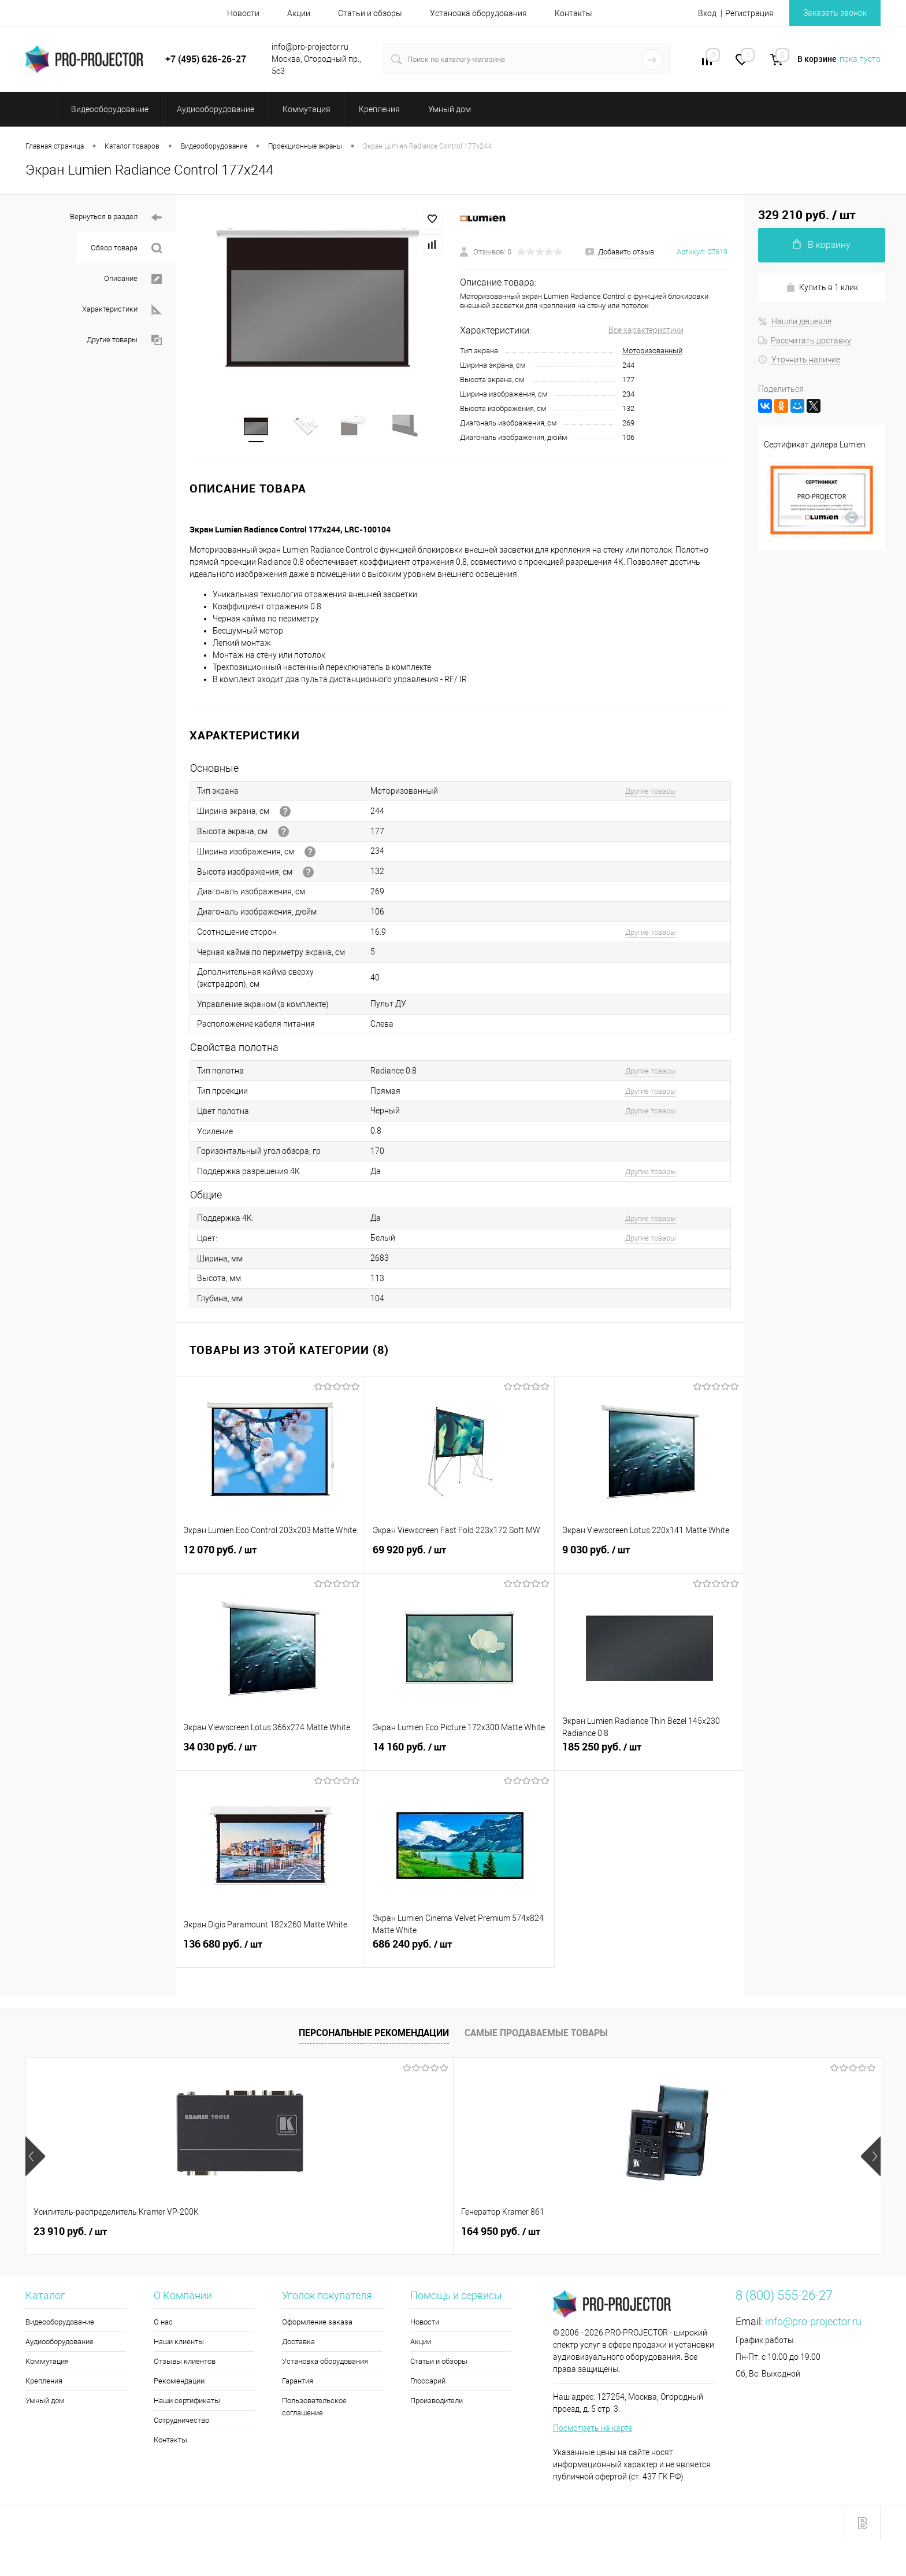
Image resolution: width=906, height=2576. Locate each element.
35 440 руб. (583, 2235)
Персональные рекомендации (374, 2036)
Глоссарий (427, 2384)
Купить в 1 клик (822, 288)
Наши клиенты (179, 2345)
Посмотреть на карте (592, 2431)
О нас (163, 2325)
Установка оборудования (478, 13)
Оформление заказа (317, 2325)
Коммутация (47, 2364)
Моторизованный (652, 350)
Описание (133, 278)
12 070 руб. (270, 1559)
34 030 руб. (270, 1757)
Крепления (43, 2384)
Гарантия (297, 2384)
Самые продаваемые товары (536, 2036)
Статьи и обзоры (370, 13)
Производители (436, 2404)
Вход (707, 13)
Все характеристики (646, 330)
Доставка (298, 2345)
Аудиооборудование (59, 2345)
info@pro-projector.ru (814, 2325)
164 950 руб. (244, 2235)
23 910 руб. (70, 2235)
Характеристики (122, 309)
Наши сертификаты (187, 2404)
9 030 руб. (649, 1559)
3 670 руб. (751, 2235)
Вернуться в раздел (116, 217)
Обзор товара (126, 248)
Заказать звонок (835, 12)
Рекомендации (179, 2384)
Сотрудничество (181, 2423)
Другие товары (124, 340)
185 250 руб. (649, 1757)
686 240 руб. (460, 1954)
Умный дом (45, 2404)
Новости (243, 13)
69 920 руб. (460, 1559)
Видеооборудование (59, 2325)
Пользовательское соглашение (314, 2410)
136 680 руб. (270, 1954)
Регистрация (749, 13)
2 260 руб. (409, 2235)
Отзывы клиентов (185, 2364)
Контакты (573, 13)
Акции (298, 13)
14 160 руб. (460, 1757)
